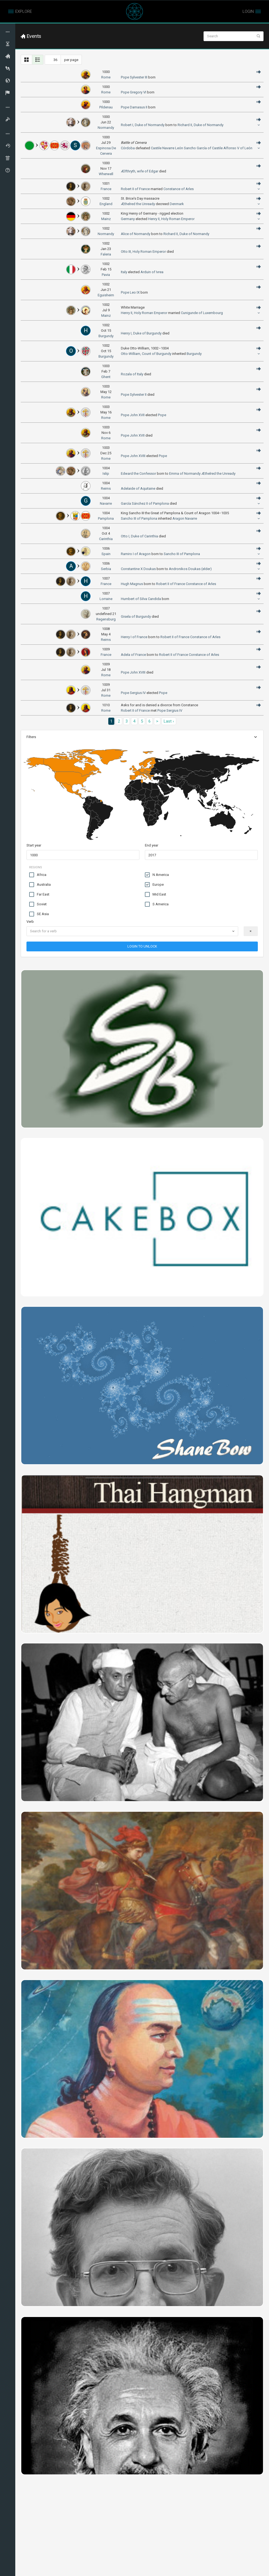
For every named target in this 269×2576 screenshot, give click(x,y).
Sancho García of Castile (203, 148)
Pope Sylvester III (134, 77)
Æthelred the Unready (138, 204)
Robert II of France (135, 189)
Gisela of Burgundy (136, 616)
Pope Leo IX (130, 292)
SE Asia (39, 914)
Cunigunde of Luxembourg (202, 313)
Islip (106, 473)
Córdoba (128, 148)
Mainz (106, 219)
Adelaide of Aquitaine (138, 488)
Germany (128, 219)
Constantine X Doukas (138, 569)
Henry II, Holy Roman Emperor (171, 219)
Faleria (106, 254)
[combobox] (132, 931)
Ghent (105, 377)
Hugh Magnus (132, 584)
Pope (162, 415)
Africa (37, 874)
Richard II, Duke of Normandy (200, 125)
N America (157, 874)
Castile (156, 148)
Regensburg (106, 619)
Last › (169, 721)
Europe (154, 884)
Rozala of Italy (132, 374)
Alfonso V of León (237, 148)
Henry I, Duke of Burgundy (141, 333)
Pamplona (106, 518)
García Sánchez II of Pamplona (145, 503)
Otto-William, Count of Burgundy (146, 354)
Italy (124, 272)
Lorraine (106, 599)
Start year (33, 845)
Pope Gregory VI (133, 92)
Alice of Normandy (135, 234)
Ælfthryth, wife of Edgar (139, 171)
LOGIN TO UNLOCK (142, 946)
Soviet (38, 904)
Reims (106, 640)
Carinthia (106, 539)
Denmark (177, 204)
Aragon (178, 518)
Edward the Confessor (138, 473)
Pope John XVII (133, 415)
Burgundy (105, 336)
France (106, 189)
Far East (39, 894)
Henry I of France (134, 637)
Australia (40, 884)
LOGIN (248, 11)
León (179, 148)
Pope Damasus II (134, 107)
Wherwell (106, 174)
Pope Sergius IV (133, 693)
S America (157, 904)
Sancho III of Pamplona (139, 518)
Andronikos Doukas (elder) (190, 569)
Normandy (106, 128)
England (106, 204)
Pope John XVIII (133, 456)
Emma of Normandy (185, 473)
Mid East (155, 894)
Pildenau (106, 107)
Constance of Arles (178, 189)
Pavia (106, 275)
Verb (30, 921)
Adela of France (133, 655)
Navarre (168, 148)
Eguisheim (106, 295)
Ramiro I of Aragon (136, 554)
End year (151, 845)
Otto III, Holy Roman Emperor (143, 251)
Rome (105, 77)
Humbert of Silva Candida (141, 599)
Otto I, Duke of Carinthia (139, 536)
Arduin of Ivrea (152, 272)
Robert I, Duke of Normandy (143, 125)
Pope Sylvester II (134, 394)
